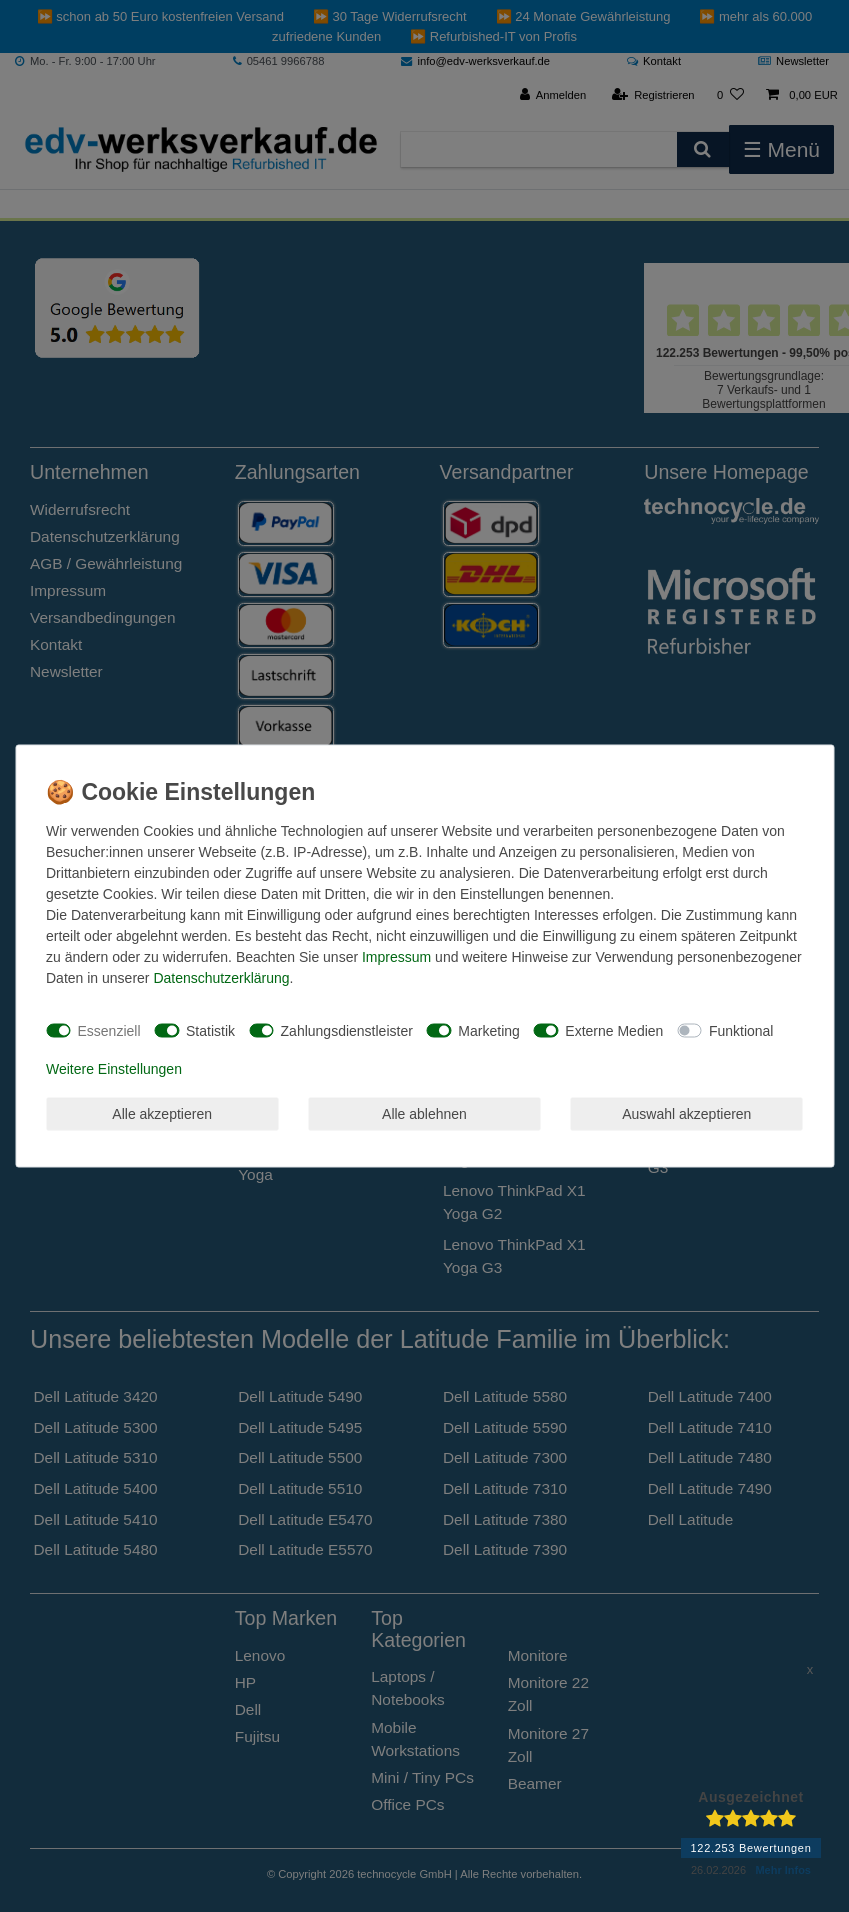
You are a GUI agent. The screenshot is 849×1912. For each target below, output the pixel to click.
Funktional (741, 1030)
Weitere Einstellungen (114, 1069)
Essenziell (109, 1030)
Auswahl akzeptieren (686, 1113)
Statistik (210, 1030)
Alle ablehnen (424, 1113)
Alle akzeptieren (162, 1113)
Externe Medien (614, 1030)
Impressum (396, 957)
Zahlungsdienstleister (347, 1030)
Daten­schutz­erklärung (221, 978)
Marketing (488, 1030)
